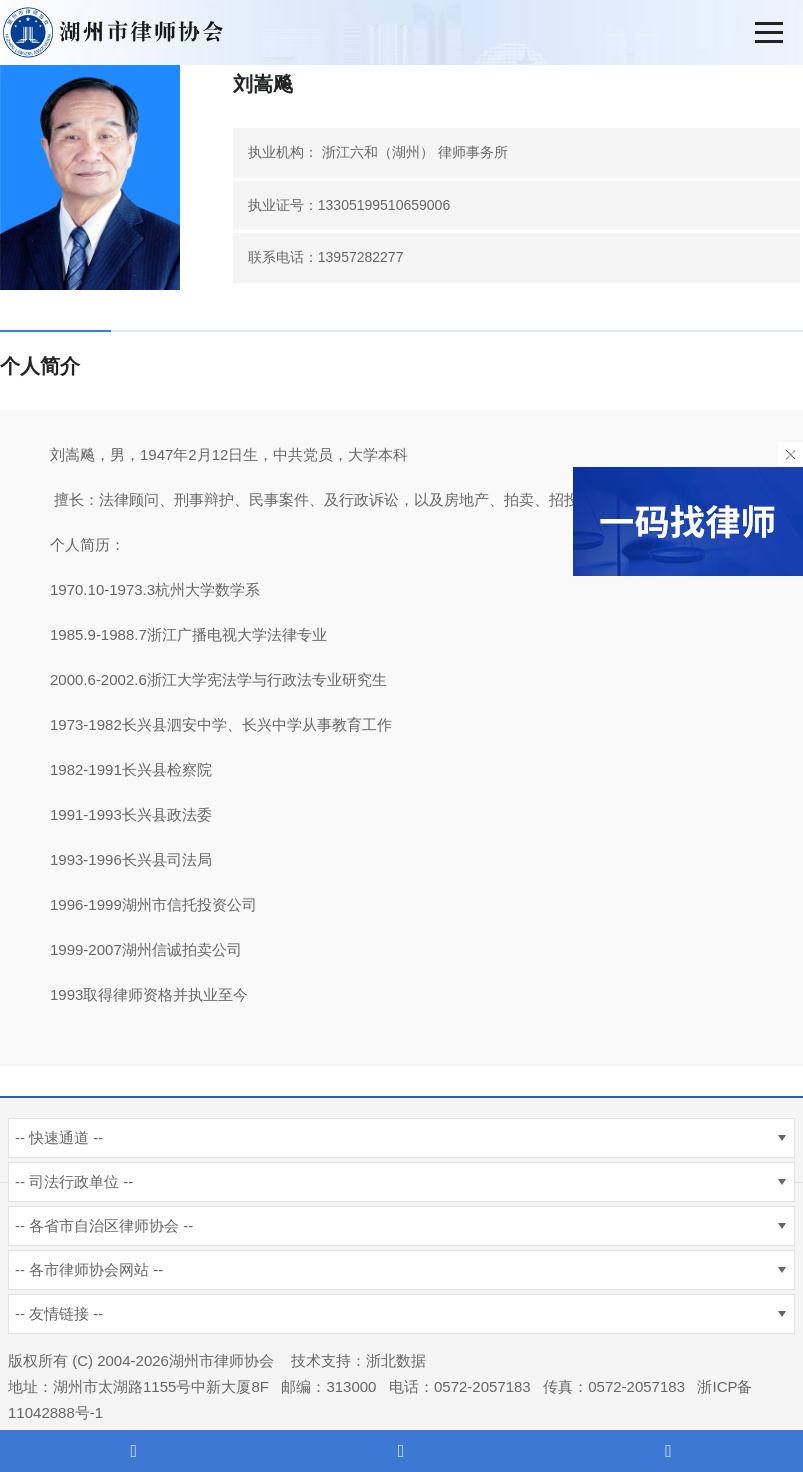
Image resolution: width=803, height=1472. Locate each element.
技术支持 (321, 1360)
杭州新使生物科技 (498, 1360)
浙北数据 (396, 1360)
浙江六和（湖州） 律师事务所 (415, 152)
